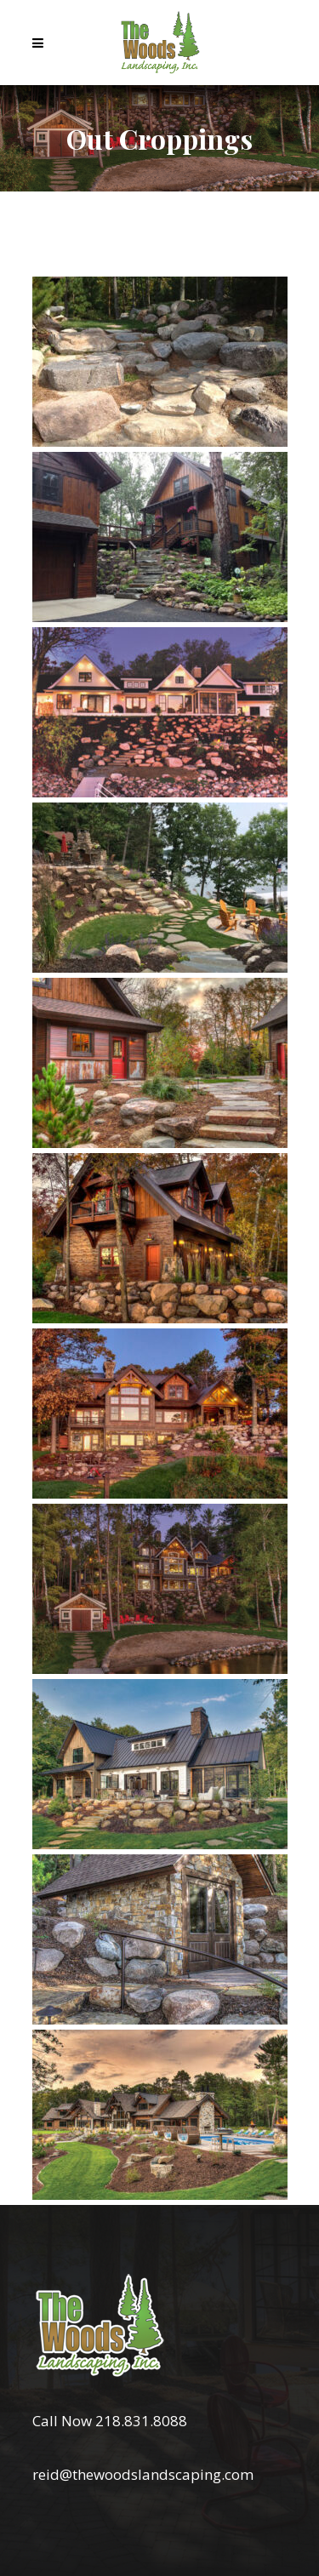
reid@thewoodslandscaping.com (142, 2474)
